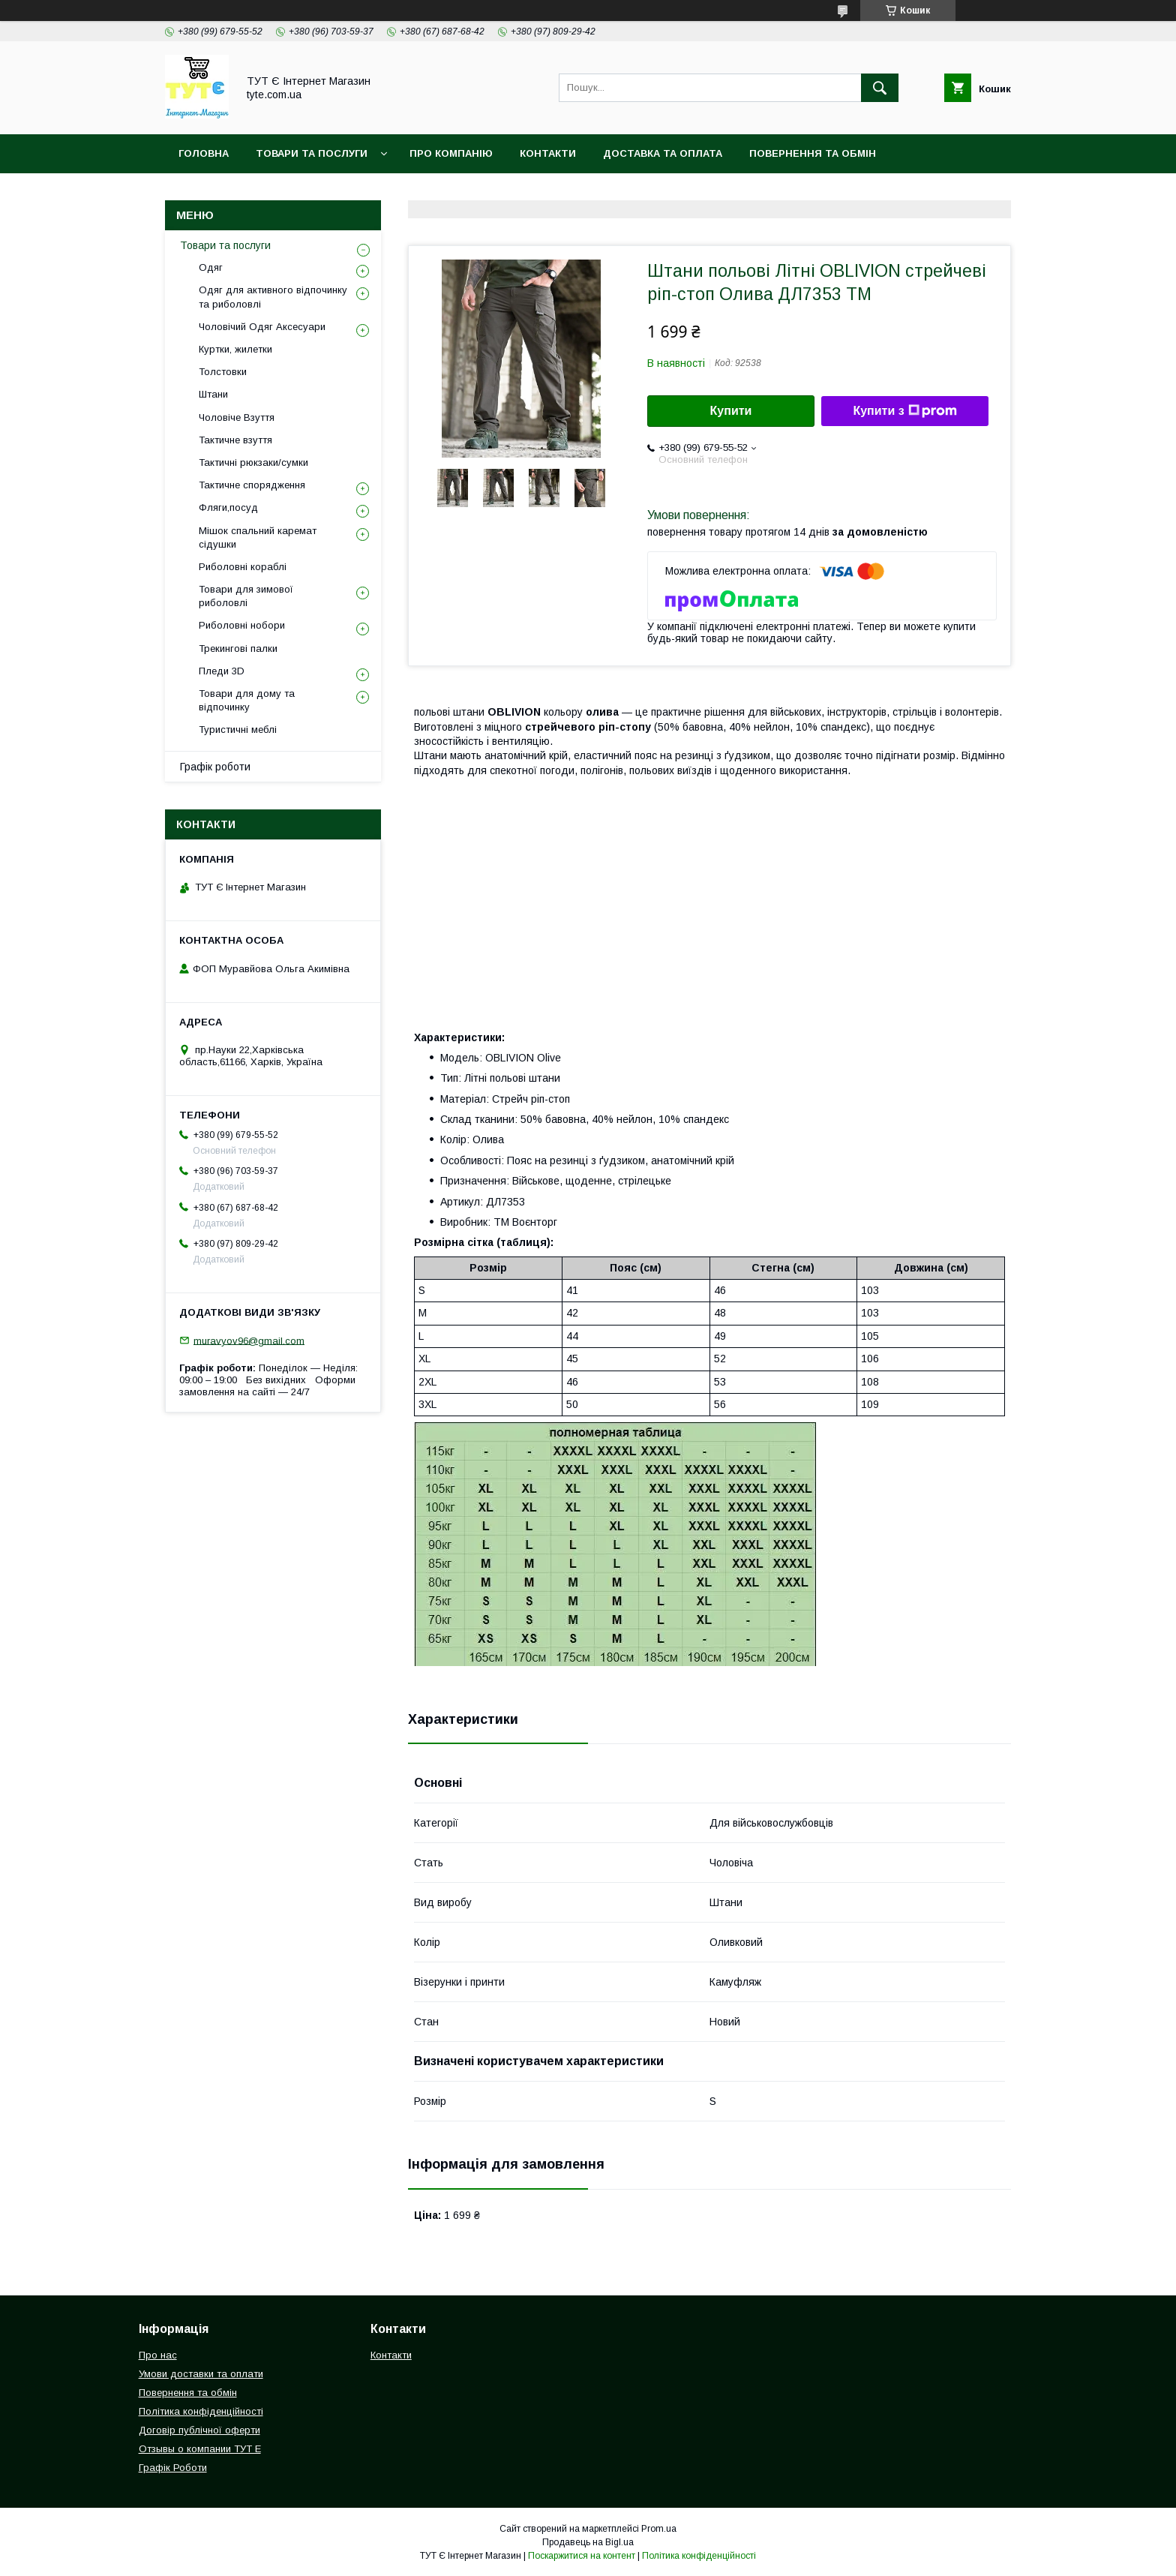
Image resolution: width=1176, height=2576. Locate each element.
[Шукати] (879, 88)
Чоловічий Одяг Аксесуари (262, 326)
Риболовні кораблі (242, 566)
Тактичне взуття (235, 440)
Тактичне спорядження (252, 485)
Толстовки (223, 371)
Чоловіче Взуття (236, 417)
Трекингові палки (238, 648)
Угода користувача (427, 192)
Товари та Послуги (312, 153)
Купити (731, 410)
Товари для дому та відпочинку (247, 700)
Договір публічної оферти (199, 2430)
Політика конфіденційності (261, 192)
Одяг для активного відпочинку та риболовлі (273, 296)
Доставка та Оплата (662, 153)
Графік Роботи (173, 2467)
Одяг (211, 267)
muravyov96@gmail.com (249, 1340)
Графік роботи (215, 767)
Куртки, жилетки (235, 349)
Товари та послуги (225, 245)
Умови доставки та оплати (201, 2373)
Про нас (158, 2355)
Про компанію (451, 153)
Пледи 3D (221, 671)
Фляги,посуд (228, 507)
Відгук (528, 192)
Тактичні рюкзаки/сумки (253, 462)
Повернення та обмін (812, 153)
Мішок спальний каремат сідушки (257, 537)
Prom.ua (658, 2528)
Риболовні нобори (242, 625)
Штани (213, 394)
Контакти (548, 153)
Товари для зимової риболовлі (246, 596)
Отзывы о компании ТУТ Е (200, 2448)
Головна (203, 153)
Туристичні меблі (238, 729)
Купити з (904, 411)
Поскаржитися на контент (581, 2555)
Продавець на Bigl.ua (588, 2542)
